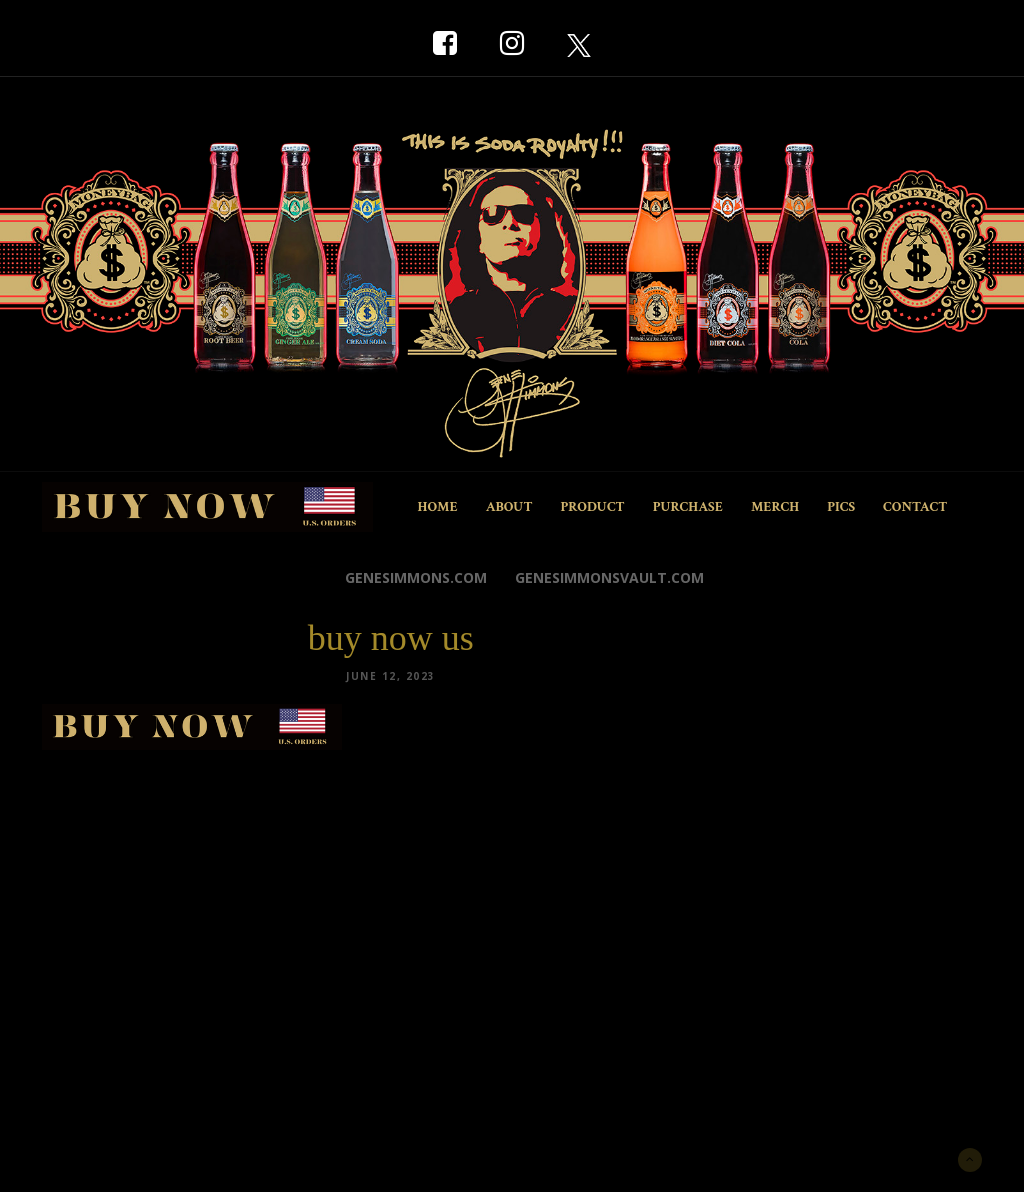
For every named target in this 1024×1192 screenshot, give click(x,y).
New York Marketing (138, 1157)
